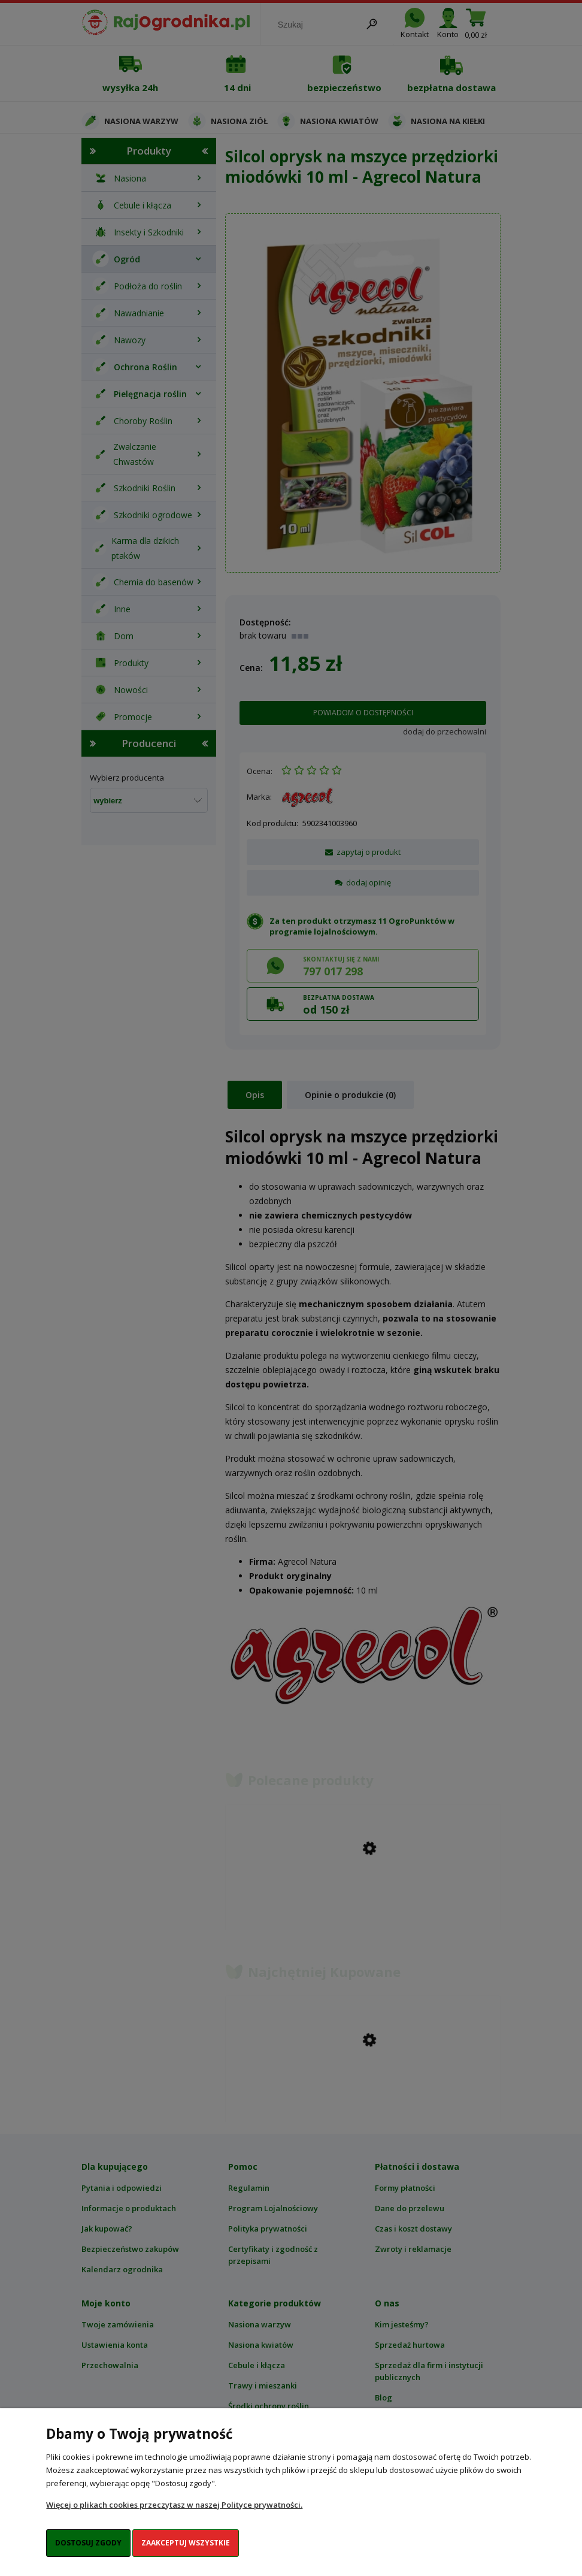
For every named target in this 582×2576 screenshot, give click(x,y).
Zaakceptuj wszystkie (185, 2543)
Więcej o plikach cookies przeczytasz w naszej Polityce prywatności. (174, 2504)
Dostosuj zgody (88, 2543)
